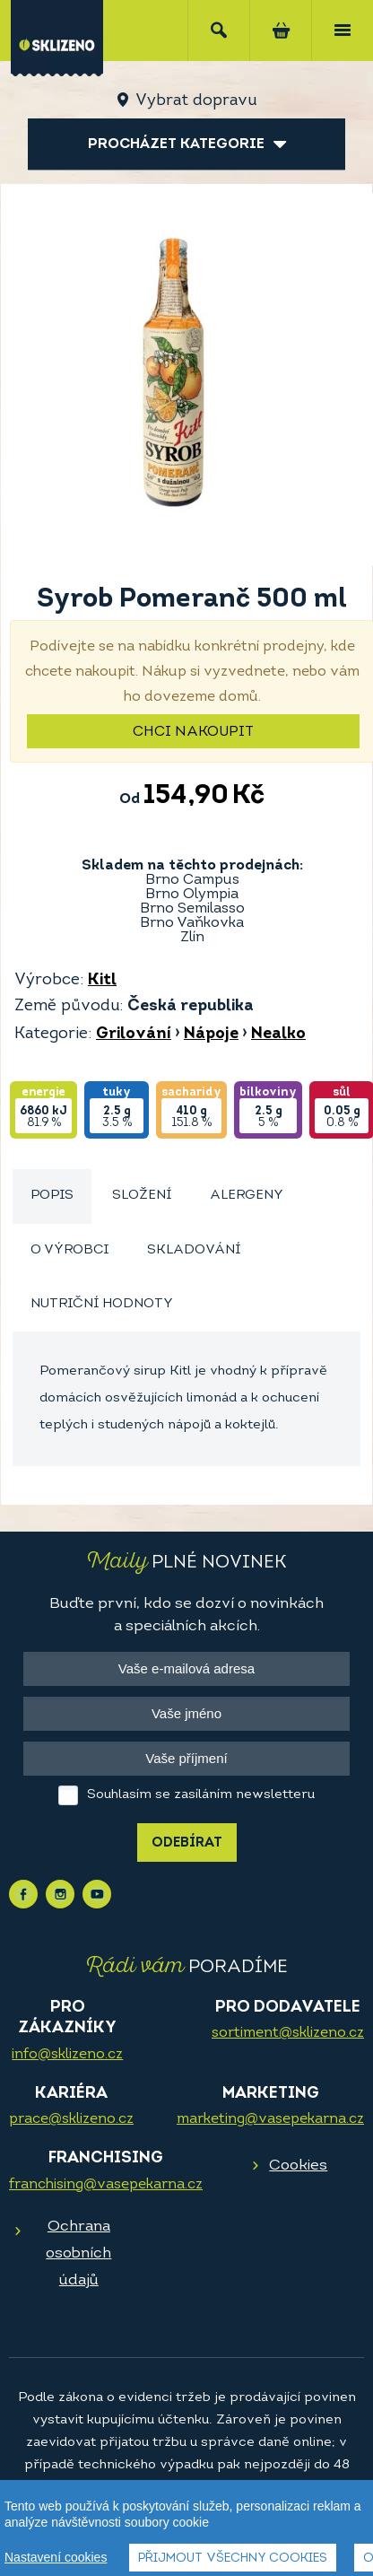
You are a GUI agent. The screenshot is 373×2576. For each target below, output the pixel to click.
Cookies (298, 2165)
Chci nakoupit (193, 732)
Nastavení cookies (55, 2557)
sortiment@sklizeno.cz (288, 2033)
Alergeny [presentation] (246, 1195)
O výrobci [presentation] (69, 1250)
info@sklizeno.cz (67, 2055)
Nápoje (211, 1034)
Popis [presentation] (52, 1195)
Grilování (133, 1034)
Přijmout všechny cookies (232, 2558)
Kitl (102, 980)
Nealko (278, 1034)
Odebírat (187, 1843)
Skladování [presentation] (193, 1250)
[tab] (52, 1196)
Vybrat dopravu (195, 100)
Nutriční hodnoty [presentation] (101, 1304)
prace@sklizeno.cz (71, 2119)
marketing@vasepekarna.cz (270, 2119)
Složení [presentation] (141, 1195)
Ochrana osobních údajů (78, 2253)
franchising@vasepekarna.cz (106, 2185)
